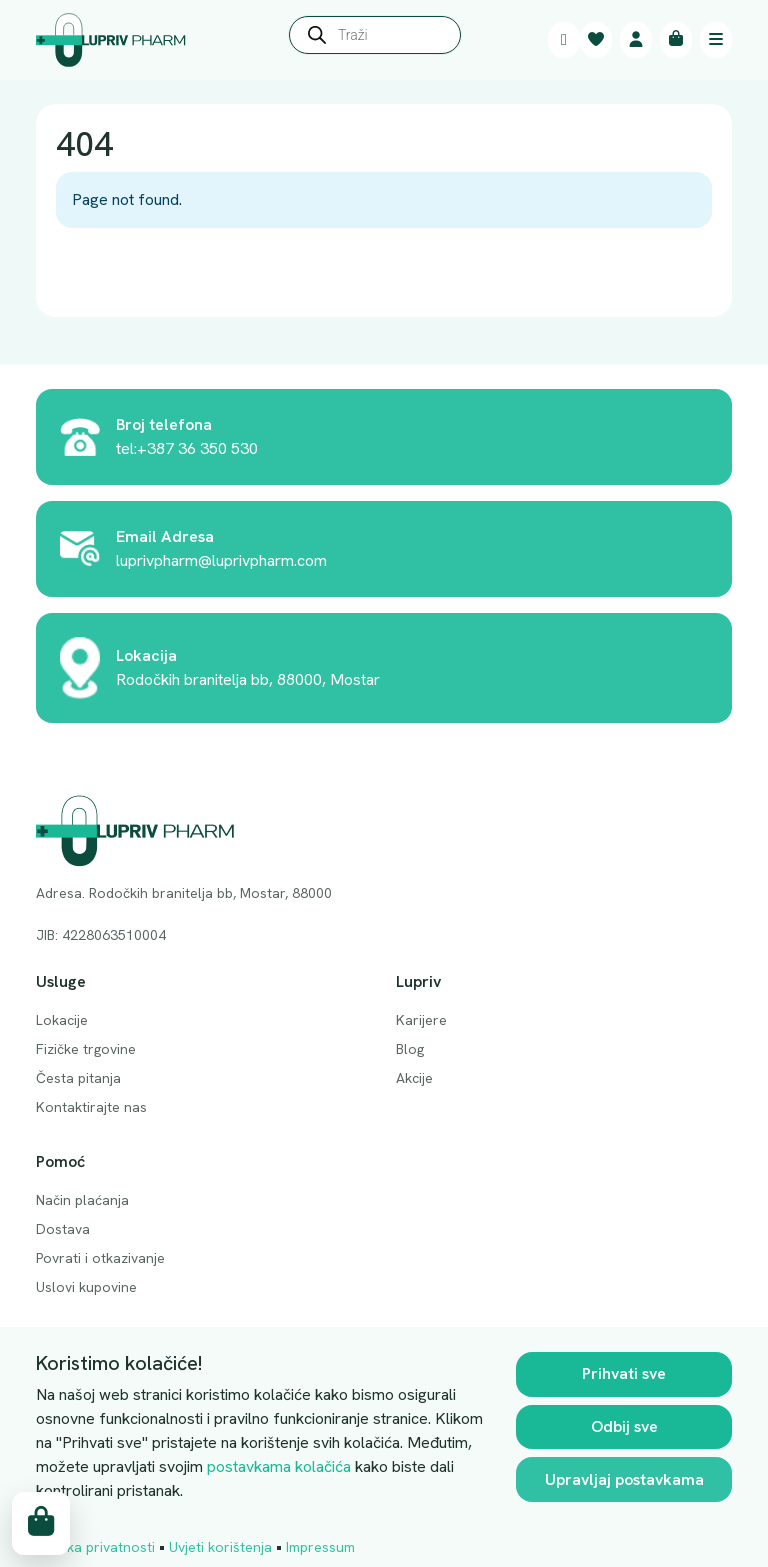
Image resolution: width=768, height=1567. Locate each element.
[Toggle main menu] (716, 40)
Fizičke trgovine (86, 1049)
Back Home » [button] (119, 273)
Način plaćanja (82, 1200)
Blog (410, 1049)
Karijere (421, 1020)
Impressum (320, 1547)
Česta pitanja (78, 1078)
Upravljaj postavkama (624, 1479)
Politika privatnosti (95, 1547)
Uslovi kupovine (86, 1287)
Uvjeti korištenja (220, 1547)
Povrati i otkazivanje (100, 1258)
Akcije (414, 1078)
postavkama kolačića (279, 1466)
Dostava (63, 1229)
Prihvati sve (624, 1373)
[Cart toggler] (676, 40)
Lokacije (62, 1020)
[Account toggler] (636, 40)
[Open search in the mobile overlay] (375, 40)
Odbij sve (624, 1426)
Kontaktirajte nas (91, 1107)
